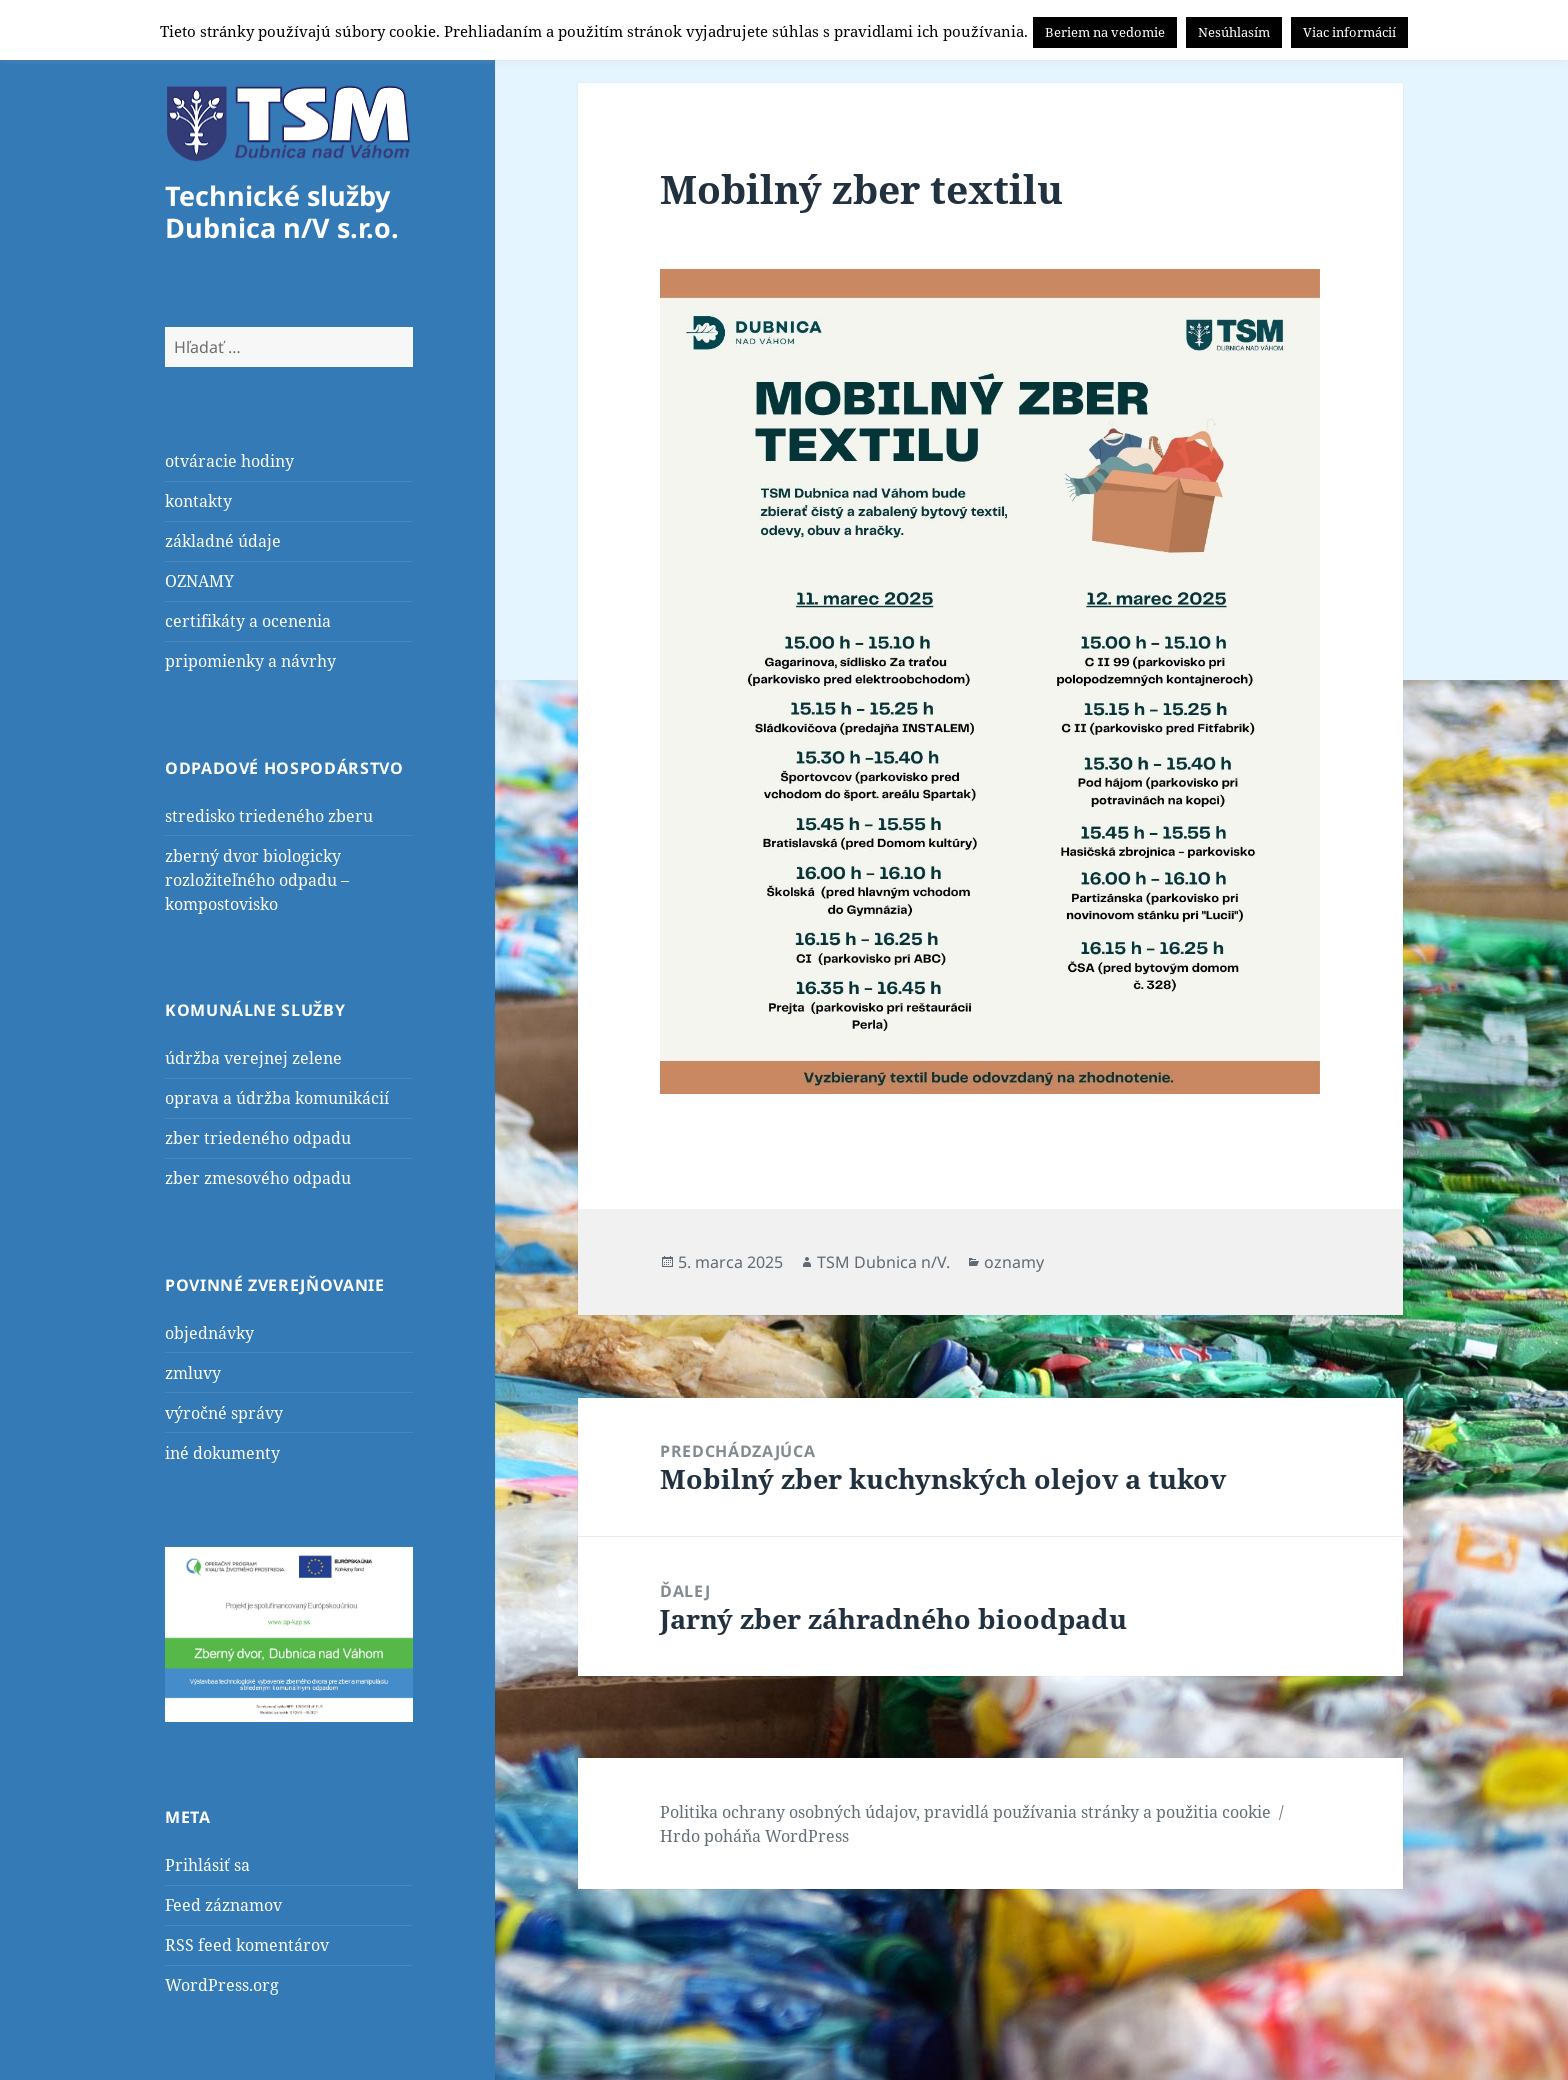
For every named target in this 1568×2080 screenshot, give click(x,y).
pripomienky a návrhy (250, 661)
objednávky (209, 1333)
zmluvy (193, 1373)
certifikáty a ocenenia (248, 621)
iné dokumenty (222, 1453)
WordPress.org (222, 1985)
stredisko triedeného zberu (269, 816)
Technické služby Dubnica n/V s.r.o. (282, 211)
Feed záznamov (223, 1905)
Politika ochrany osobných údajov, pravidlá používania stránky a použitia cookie (965, 1812)
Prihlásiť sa (207, 1865)
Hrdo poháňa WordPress (754, 1836)
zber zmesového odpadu (258, 1178)
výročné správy (224, 1413)
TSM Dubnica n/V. (883, 1262)
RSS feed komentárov (247, 1945)
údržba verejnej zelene (253, 1058)
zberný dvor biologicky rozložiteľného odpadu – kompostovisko (257, 880)
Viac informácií (1349, 32)
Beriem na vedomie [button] (1105, 32)
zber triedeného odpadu (258, 1138)
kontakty (198, 501)
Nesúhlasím (1234, 32)
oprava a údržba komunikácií (277, 1098)
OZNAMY (199, 581)
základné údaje (223, 541)
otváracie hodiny (229, 461)
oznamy (1014, 1262)
